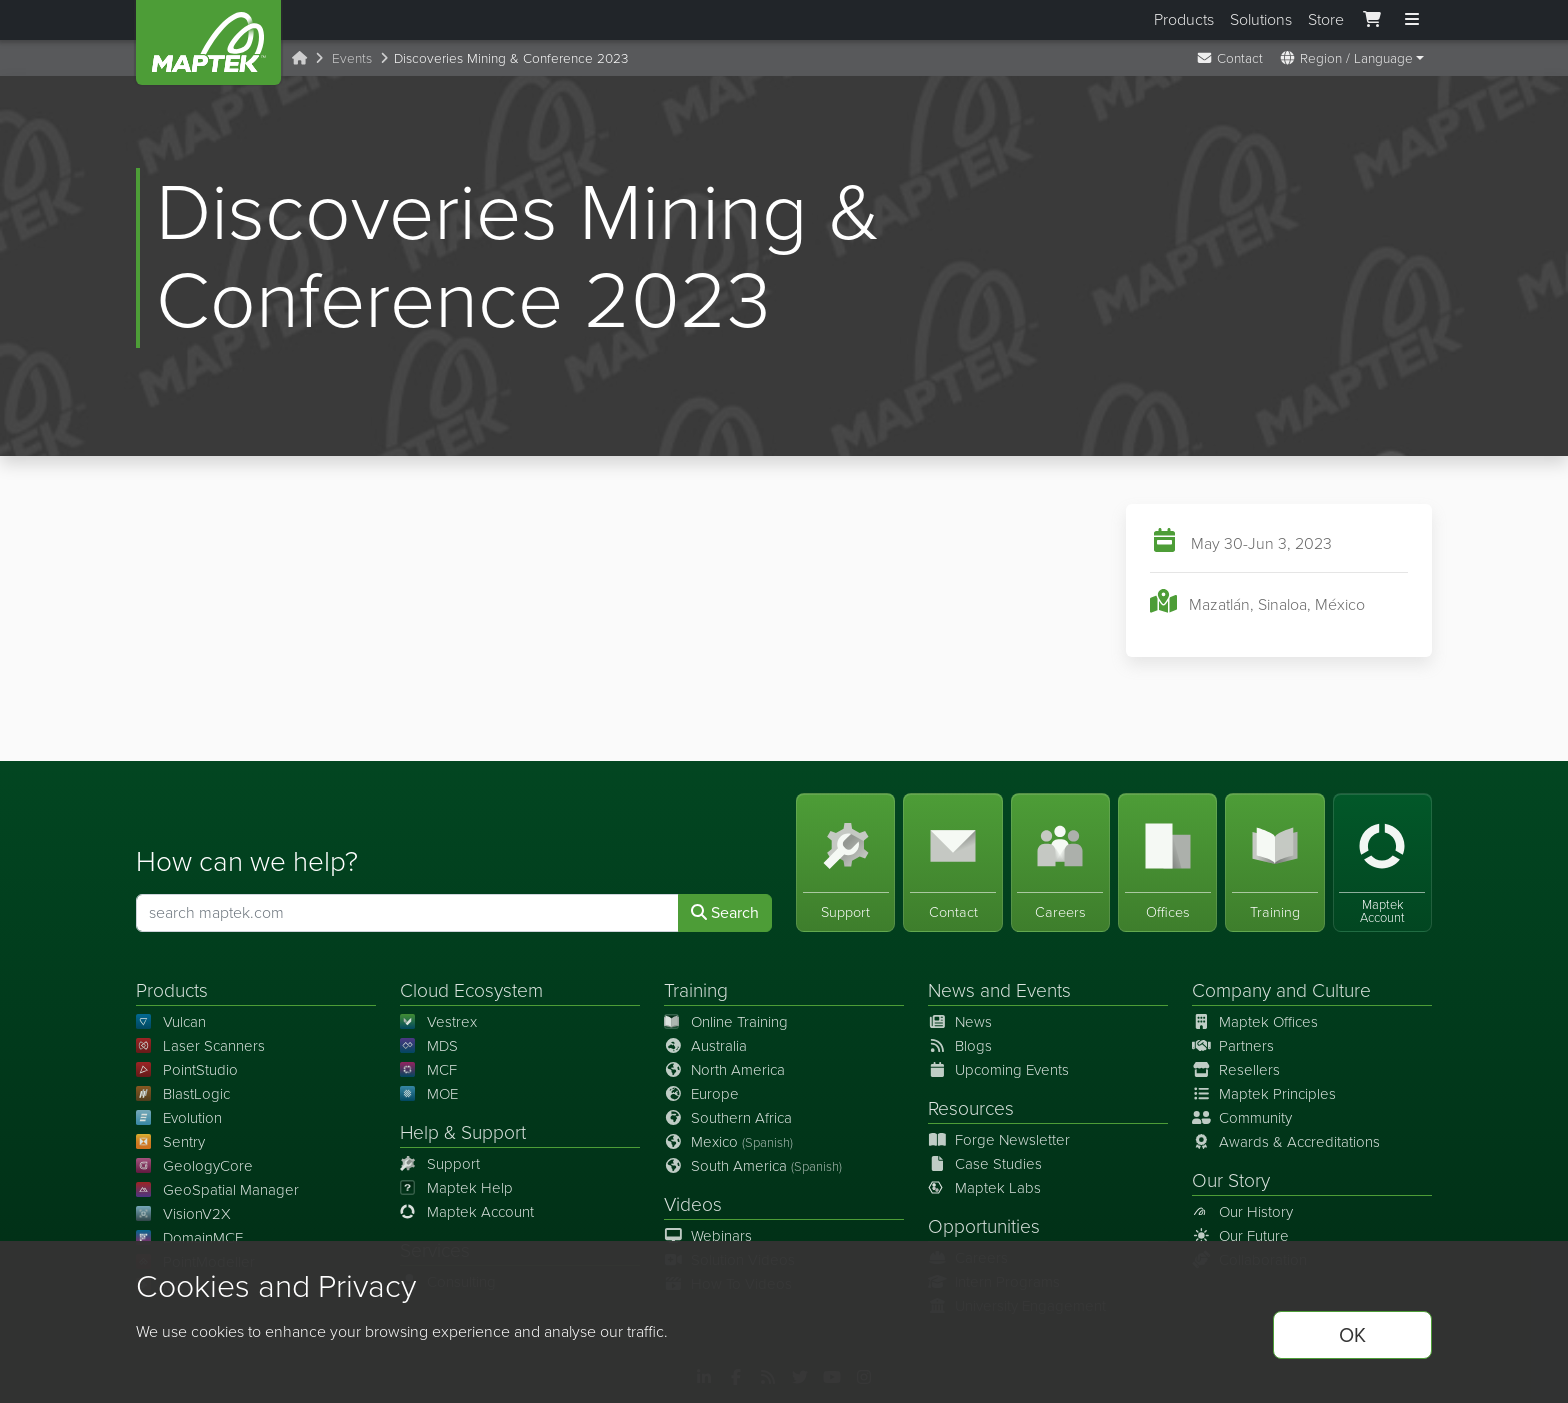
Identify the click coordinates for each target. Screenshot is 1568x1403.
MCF (428, 1070)
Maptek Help (456, 1188)
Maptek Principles (1264, 1094)
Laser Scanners (200, 1046)
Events (352, 58)
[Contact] (952, 862)
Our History (1242, 1212)
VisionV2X (183, 1214)
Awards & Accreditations (1286, 1142)
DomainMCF (189, 1238)
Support (440, 1164)
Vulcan (171, 1022)
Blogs (960, 1046)
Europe (701, 1094)
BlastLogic (183, 1094)
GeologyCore (194, 1166)
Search (725, 912)
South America (753, 1166)
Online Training (726, 1022)
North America (724, 1070)
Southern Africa (728, 1118)
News (951, 990)
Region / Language (1346, 58)
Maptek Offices (1255, 1022)
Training (696, 990)
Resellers (1236, 1070)
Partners (1233, 1046)
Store (1326, 19)
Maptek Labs (984, 1188)
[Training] (1274, 862)
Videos (693, 1204)
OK (1352, 1335)
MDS (429, 1046)
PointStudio (187, 1070)
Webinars (708, 1236)
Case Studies (985, 1164)
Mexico (728, 1142)
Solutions (1261, 19)
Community (1242, 1118)
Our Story (1231, 1180)
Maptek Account (467, 1212)
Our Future (1240, 1236)
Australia (705, 1046)
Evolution (179, 1118)
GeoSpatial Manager (217, 1190)
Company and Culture (1281, 990)
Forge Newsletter (999, 1140)
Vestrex (438, 1022)
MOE (429, 1094)
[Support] (845, 862)
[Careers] (1060, 862)
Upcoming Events (998, 1070)
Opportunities (984, 1226)
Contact (1229, 58)
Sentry (170, 1142)
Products (1184, 19)
